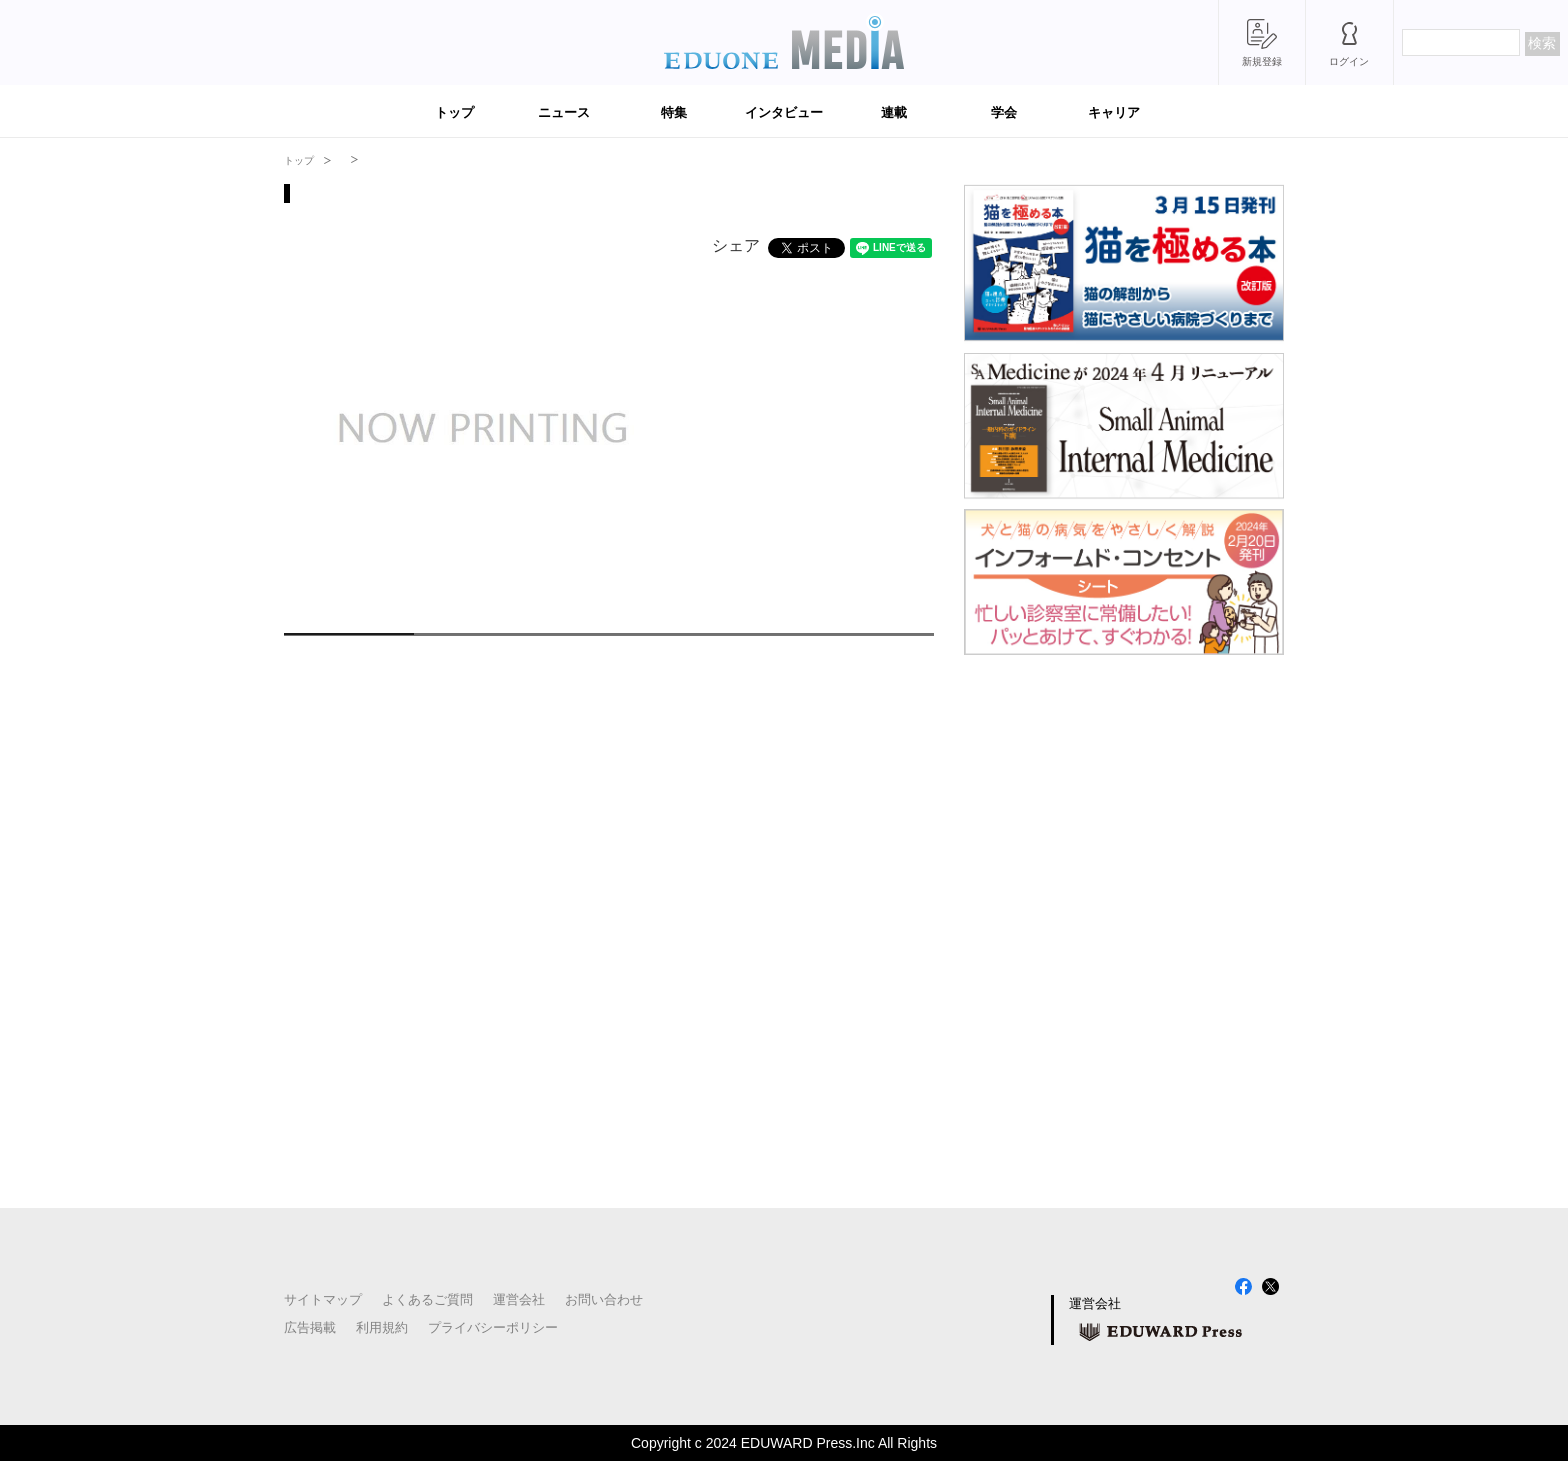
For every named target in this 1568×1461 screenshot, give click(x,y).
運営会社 (519, 1299)
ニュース (564, 112)
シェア (736, 245)
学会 (1004, 112)
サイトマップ (323, 1299)
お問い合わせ (604, 1299)
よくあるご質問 (427, 1299)
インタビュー (784, 112)
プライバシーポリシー (493, 1327)
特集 (674, 112)
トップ (454, 112)
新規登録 (1262, 61)
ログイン (1349, 61)
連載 (894, 112)
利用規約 (382, 1327)
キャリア (1114, 112)
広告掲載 (310, 1327)
